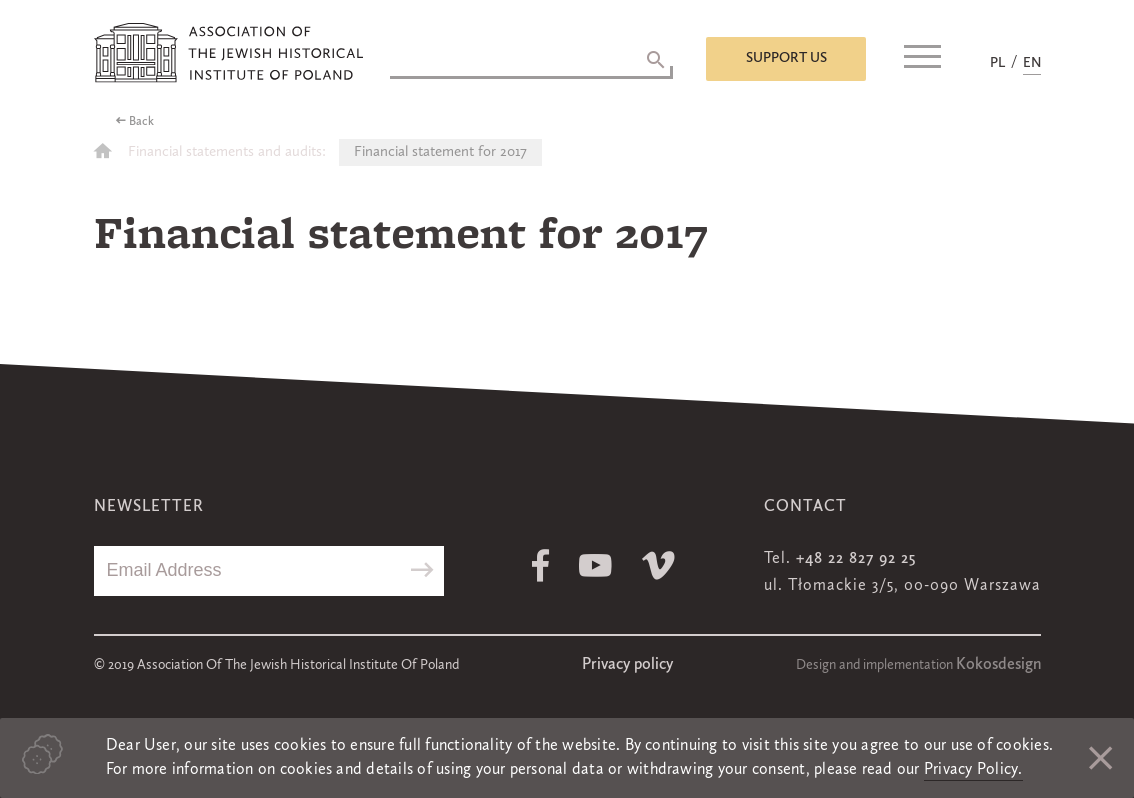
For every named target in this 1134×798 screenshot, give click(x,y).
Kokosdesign (998, 665)
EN (1032, 63)
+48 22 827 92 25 (856, 559)
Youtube (595, 565)
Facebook (540, 565)
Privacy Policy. (973, 770)
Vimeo (658, 565)
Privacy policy (627, 665)
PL (997, 63)
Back (141, 122)
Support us (786, 58)
